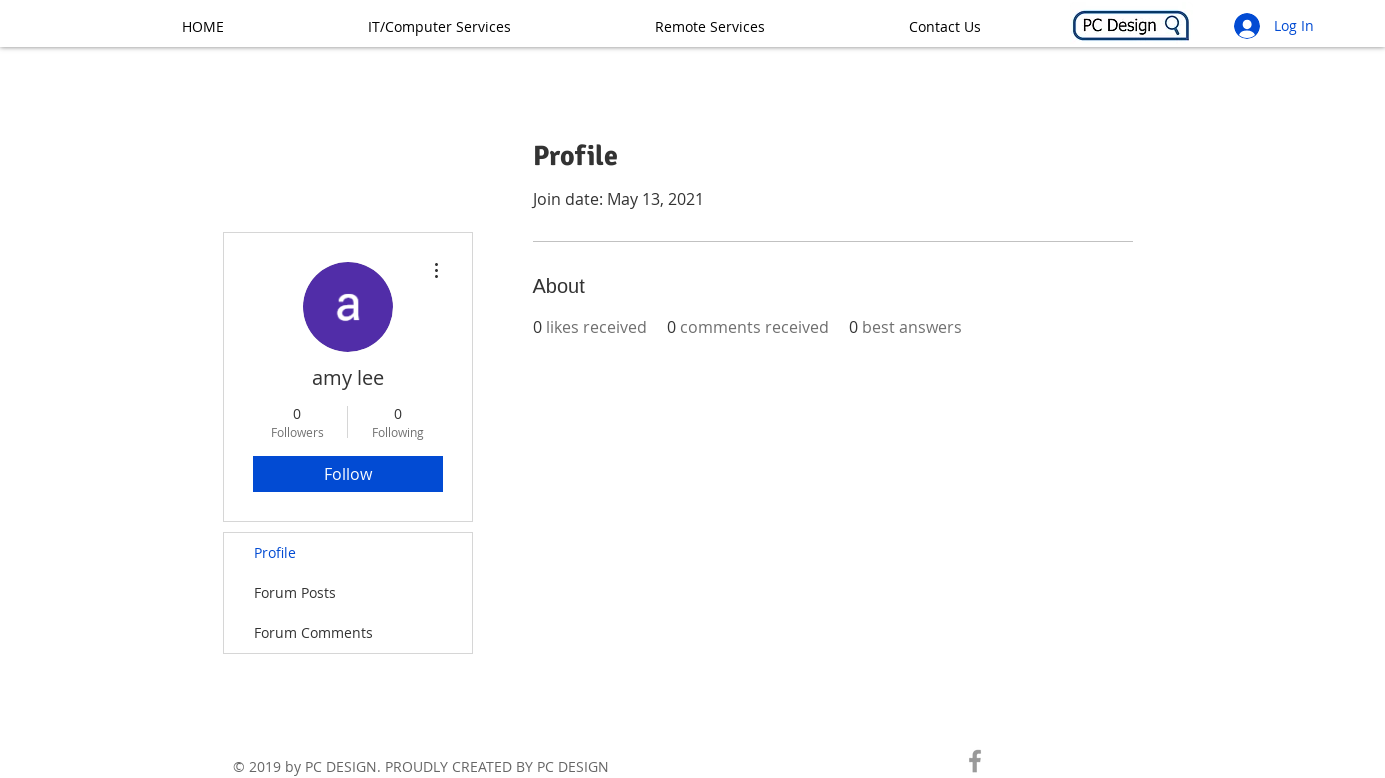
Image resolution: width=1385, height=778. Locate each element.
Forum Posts (295, 592)
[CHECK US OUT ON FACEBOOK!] (975, 761)
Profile (275, 552)
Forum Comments (313, 632)
